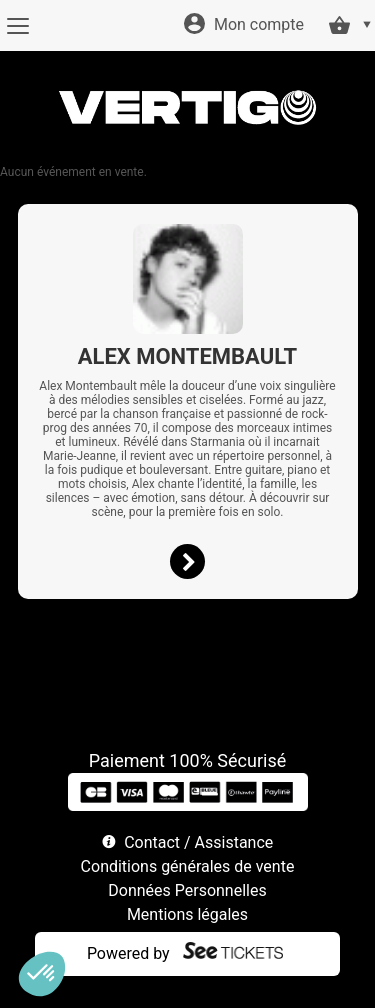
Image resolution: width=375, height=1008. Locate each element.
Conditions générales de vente (188, 866)
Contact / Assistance (198, 842)
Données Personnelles (187, 890)
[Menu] (17, 26)
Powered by (128, 953)
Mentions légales (187, 914)
